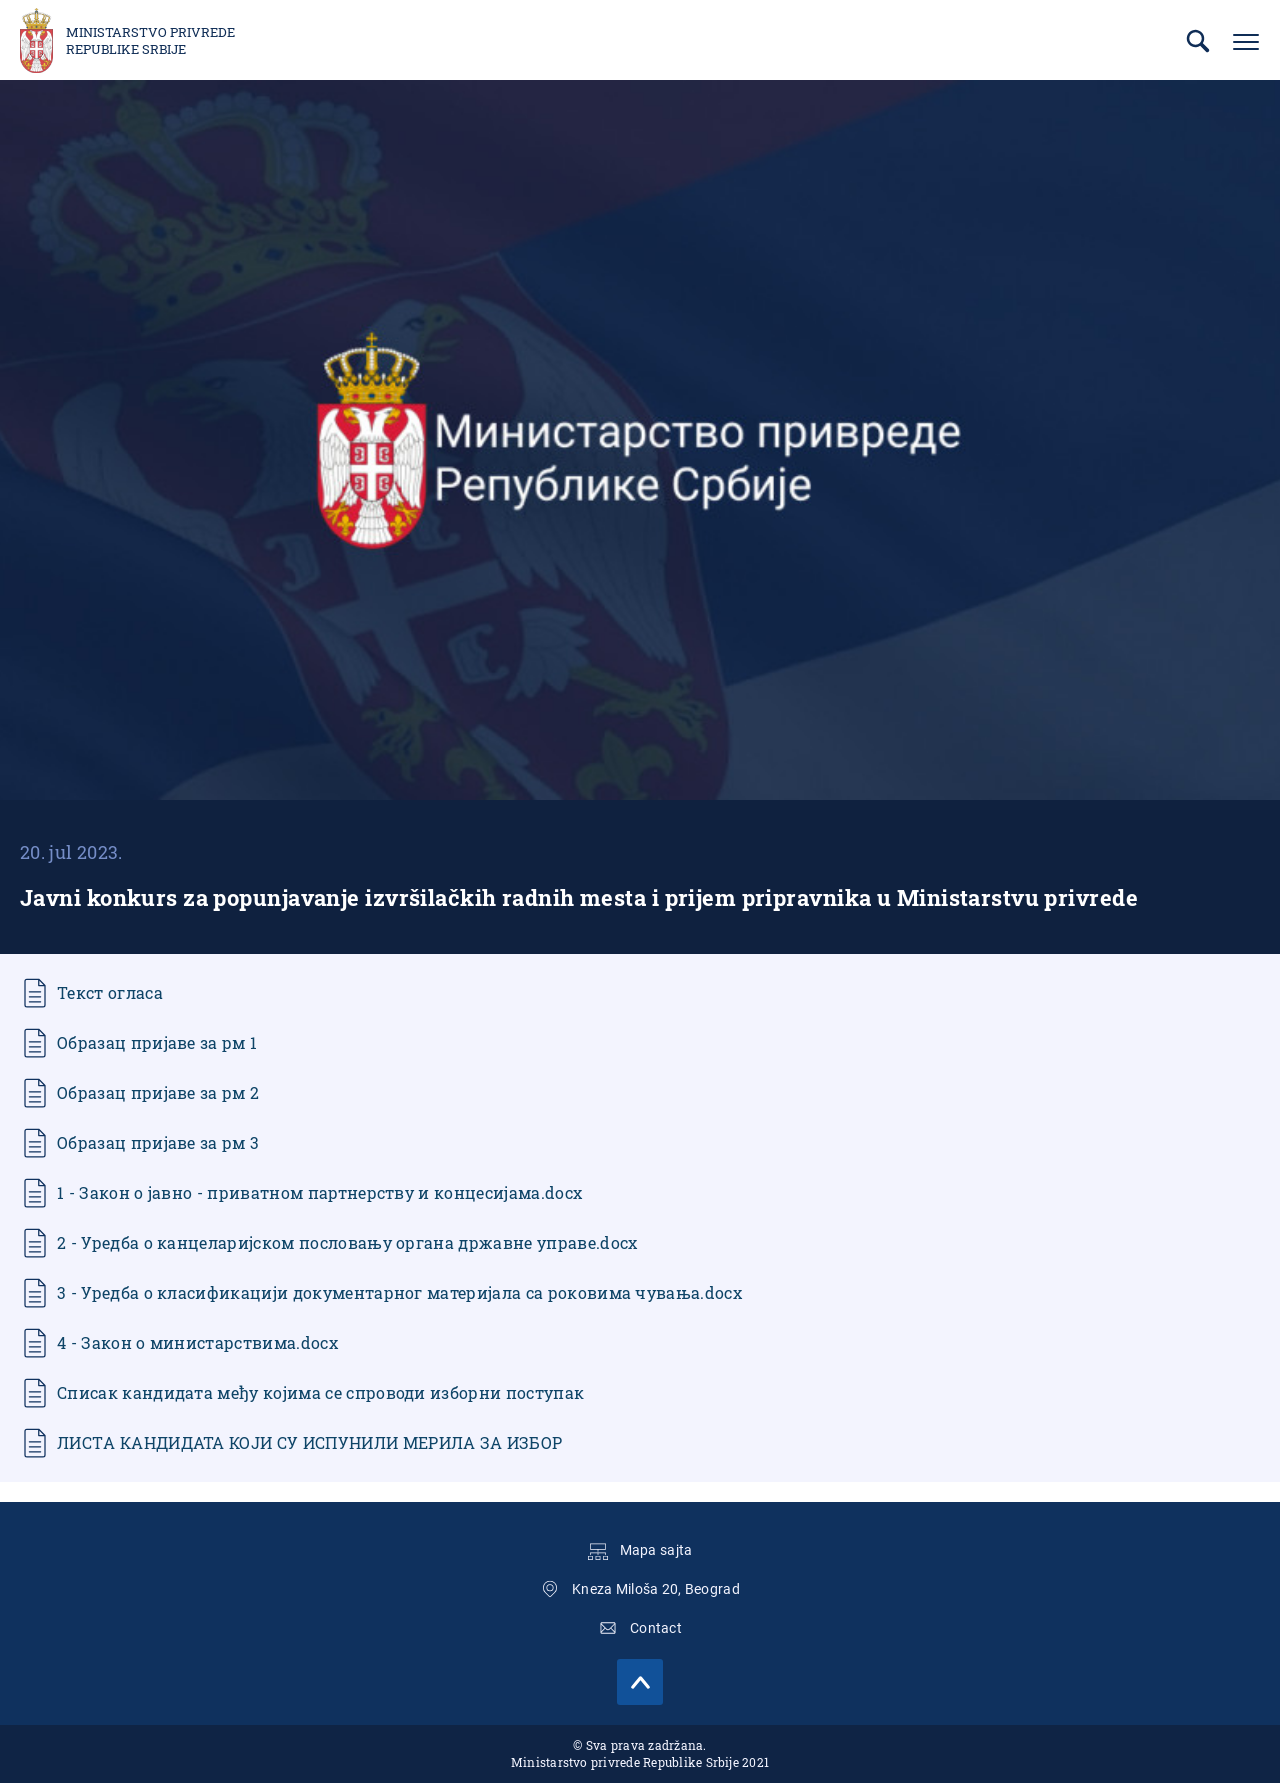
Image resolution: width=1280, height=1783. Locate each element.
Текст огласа (110, 992)
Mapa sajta (656, 1550)
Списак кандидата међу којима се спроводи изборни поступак (320, 1392)
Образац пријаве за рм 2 (158, 1092)
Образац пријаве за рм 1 (157, 1042)
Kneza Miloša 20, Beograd (656, 1589)
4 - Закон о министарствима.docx (197, 1342)
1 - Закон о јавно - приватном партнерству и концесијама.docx (319, 1192)
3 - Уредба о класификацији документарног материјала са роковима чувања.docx (399, 1292)
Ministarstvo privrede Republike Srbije (150, 41)
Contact (656, 1628)
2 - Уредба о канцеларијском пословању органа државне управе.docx (347, 1242)
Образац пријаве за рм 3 (158, 1142)
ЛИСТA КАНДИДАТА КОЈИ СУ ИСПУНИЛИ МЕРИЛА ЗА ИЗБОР (309, 1442)
